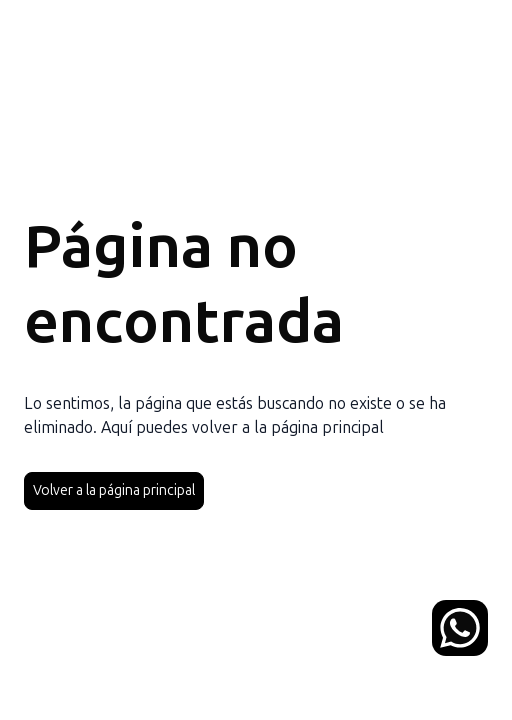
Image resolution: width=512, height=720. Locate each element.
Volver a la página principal (114, 490)
